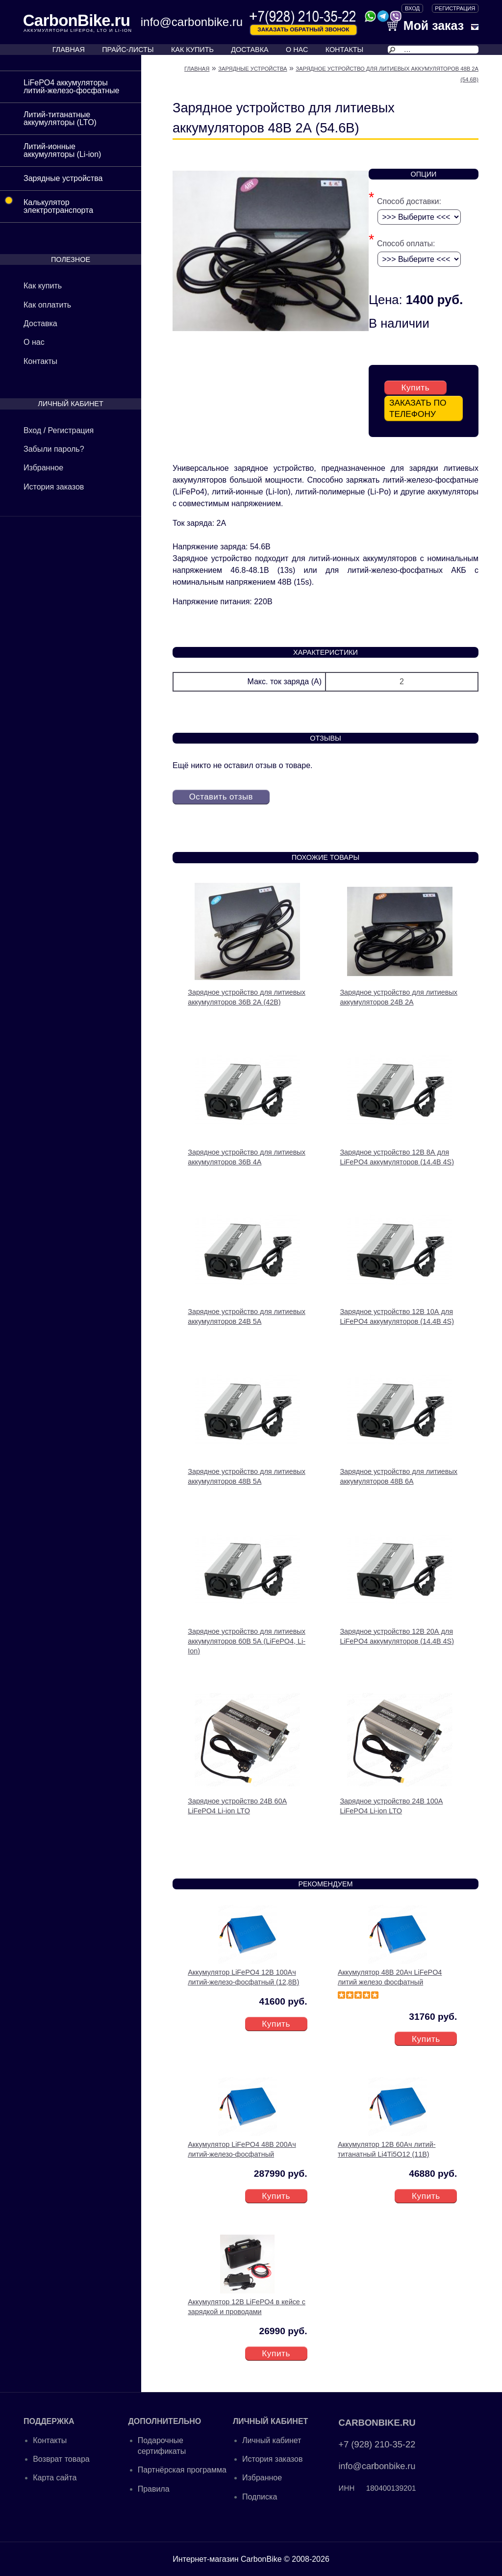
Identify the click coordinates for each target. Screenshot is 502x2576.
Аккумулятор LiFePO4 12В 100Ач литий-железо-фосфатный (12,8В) (243, 1976)
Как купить (43, 286)
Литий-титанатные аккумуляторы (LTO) (60, 118)
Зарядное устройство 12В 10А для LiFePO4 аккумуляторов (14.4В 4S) (397, 1316)
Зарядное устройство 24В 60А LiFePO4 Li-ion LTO (237, 1805)
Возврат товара (61, 2458)
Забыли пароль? (54, 449)
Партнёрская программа (182, 2469)
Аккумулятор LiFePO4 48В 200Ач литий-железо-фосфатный (242, 2148)
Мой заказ (425, 25)
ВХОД (412, 8)
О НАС (297, 49)
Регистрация (455, 8)
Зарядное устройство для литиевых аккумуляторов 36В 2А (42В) (246, 996)
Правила (154, 2488)
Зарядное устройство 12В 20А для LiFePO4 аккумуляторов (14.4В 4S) (397, 1635)
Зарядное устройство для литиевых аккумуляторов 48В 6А (398, 1475)
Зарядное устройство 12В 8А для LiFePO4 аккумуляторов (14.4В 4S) (397, 1156)
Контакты (40, 361)
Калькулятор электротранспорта (46, 202)
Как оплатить (47, 305)
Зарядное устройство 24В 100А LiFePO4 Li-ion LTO (391, 1805)
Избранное (43, 468)
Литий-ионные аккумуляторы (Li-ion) (62, 150)
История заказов (54, 487)
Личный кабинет (271, 2439)
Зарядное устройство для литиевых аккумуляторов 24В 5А (246, 1316)
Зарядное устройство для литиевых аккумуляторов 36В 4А (246, 1156)
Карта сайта (54, 2477)
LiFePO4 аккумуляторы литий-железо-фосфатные (71, 86)
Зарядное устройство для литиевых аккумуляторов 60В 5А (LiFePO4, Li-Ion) (246, 1640)
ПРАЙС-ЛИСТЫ (127, 49)
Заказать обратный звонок (303, 29)
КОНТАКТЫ (345, 49)
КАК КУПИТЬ (192, 49)
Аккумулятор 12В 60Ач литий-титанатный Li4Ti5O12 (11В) (387, 2148)
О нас (34, 342)
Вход (32, 430)
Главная (196, 69)
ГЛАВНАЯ (68, 49)
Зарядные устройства (63, 178)
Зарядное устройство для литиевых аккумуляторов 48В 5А (246, 1475)
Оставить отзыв (222, 796)
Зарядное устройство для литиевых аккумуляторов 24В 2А (398, 996)
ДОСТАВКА (249, 49)
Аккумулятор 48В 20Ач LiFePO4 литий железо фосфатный (390, 1976)
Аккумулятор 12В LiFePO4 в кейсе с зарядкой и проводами (246, 2306)
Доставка (40, 323)
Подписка (259, 2496)
